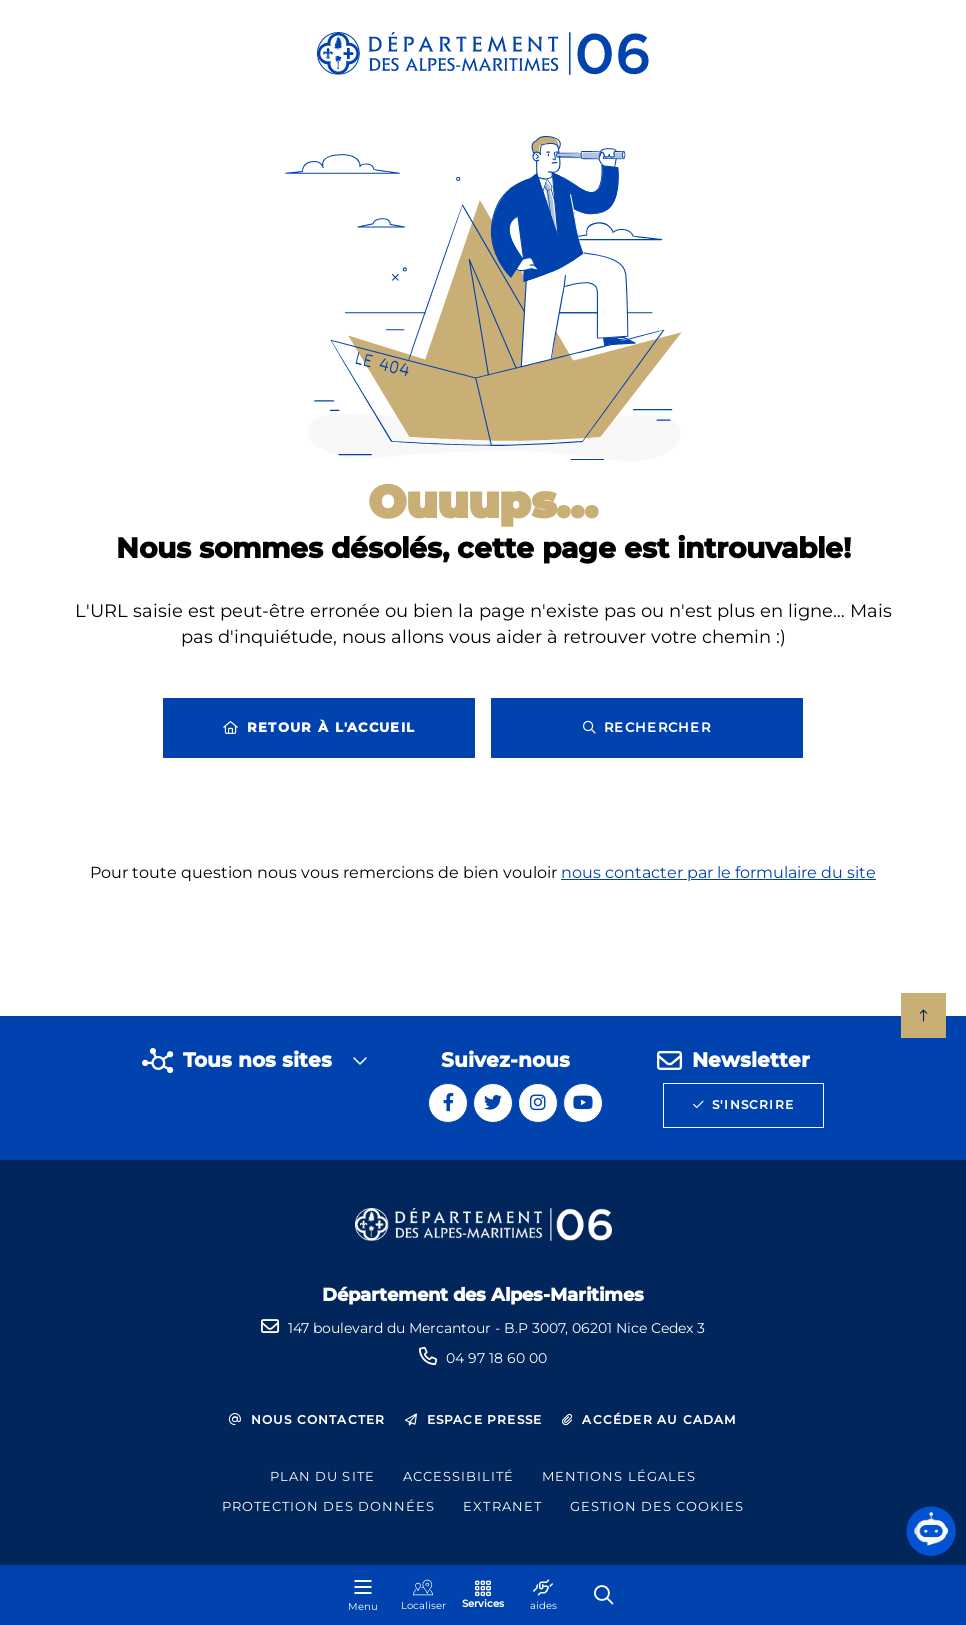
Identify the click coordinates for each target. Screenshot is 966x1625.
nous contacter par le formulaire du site (718, 882)
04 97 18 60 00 (496, 1358)
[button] (931, 1531)
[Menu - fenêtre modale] (363, 1595)
